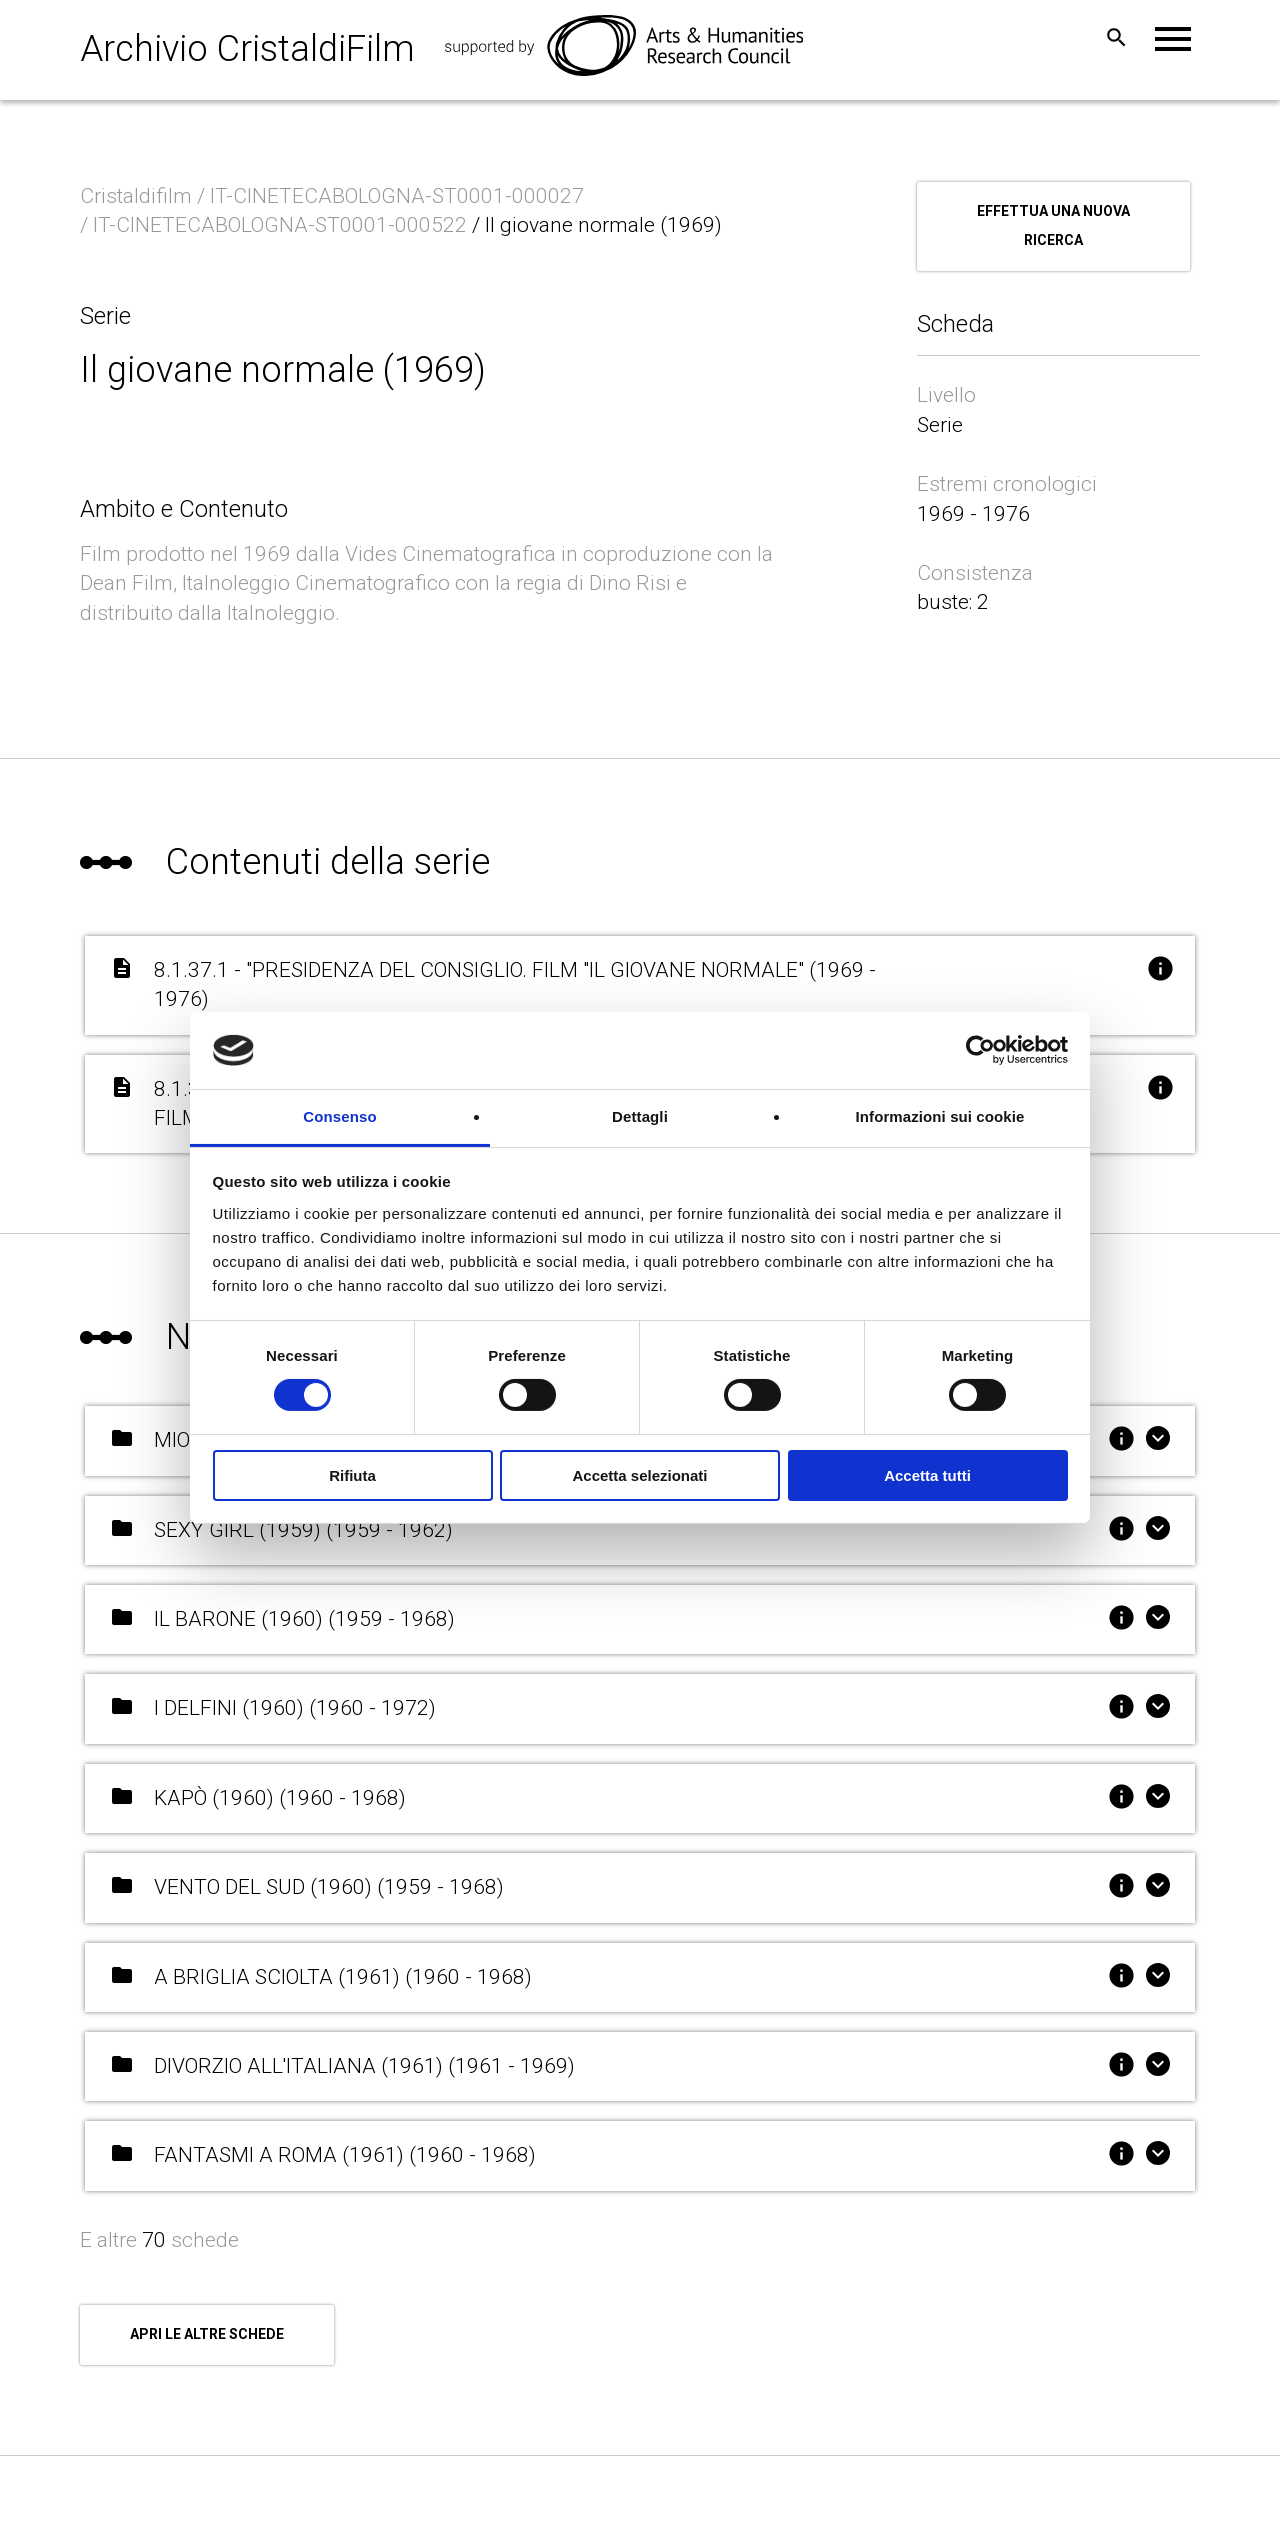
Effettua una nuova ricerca (1053, 225)
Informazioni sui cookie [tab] (940, 1116)
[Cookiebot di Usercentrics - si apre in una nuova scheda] (980, 1050)
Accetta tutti (927, 1475)
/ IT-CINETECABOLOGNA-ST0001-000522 (276, 225)
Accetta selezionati (639, 1475)
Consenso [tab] (339, 1116)
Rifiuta (352, 1475)
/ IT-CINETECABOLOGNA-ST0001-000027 (393, 196)
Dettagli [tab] (640, 1116)
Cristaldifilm (138, 196)
